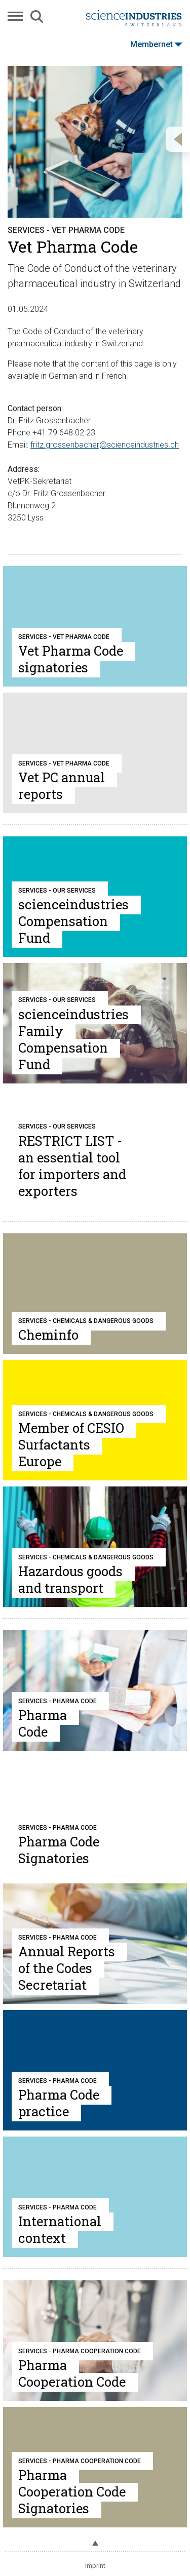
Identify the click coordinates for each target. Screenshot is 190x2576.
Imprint (95, 2565)
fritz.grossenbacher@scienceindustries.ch (104, 445)
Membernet (156, 44)
